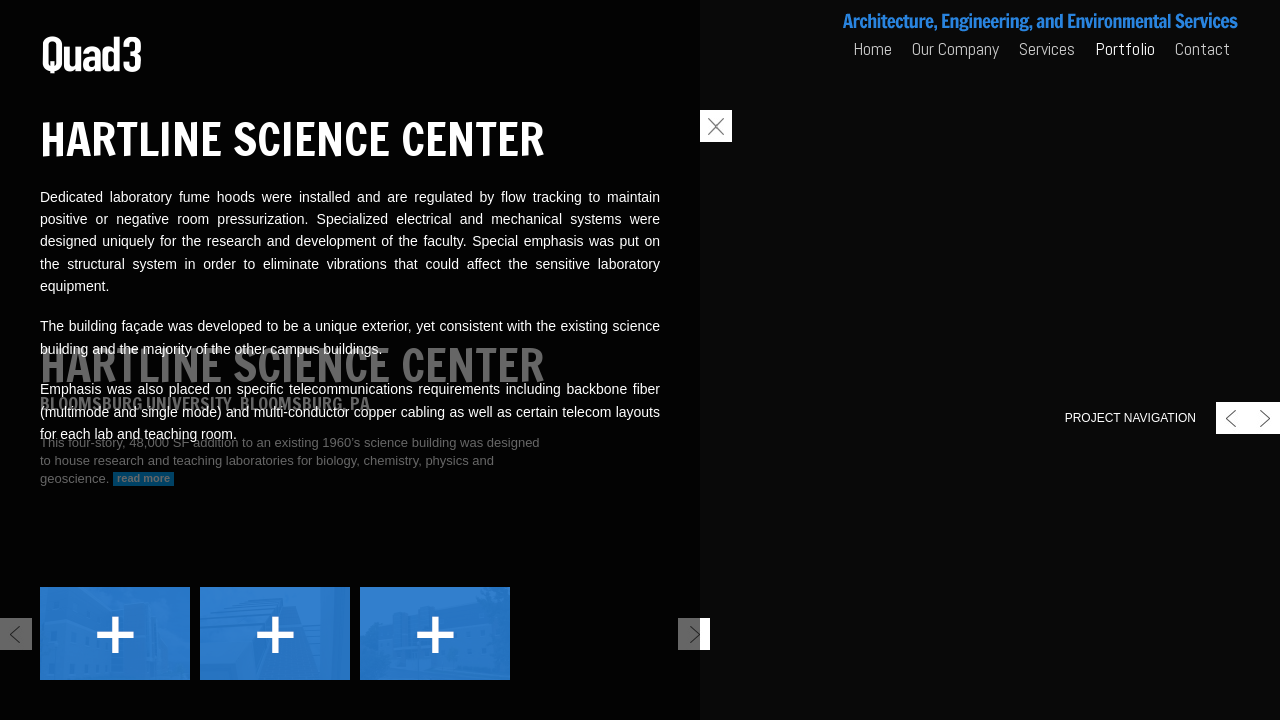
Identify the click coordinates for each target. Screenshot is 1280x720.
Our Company (955, 48)
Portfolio (1125, 48)
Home (872, 48)
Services (1047, 48)
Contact (1202, 48)
